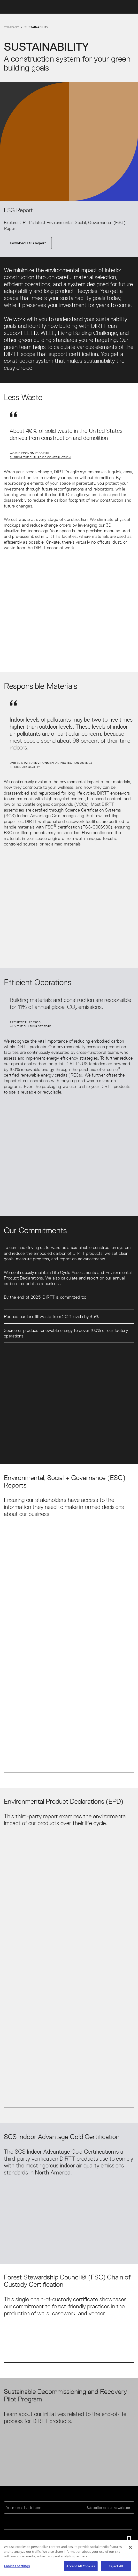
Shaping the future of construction (40, 457)
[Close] (130, 2554)
